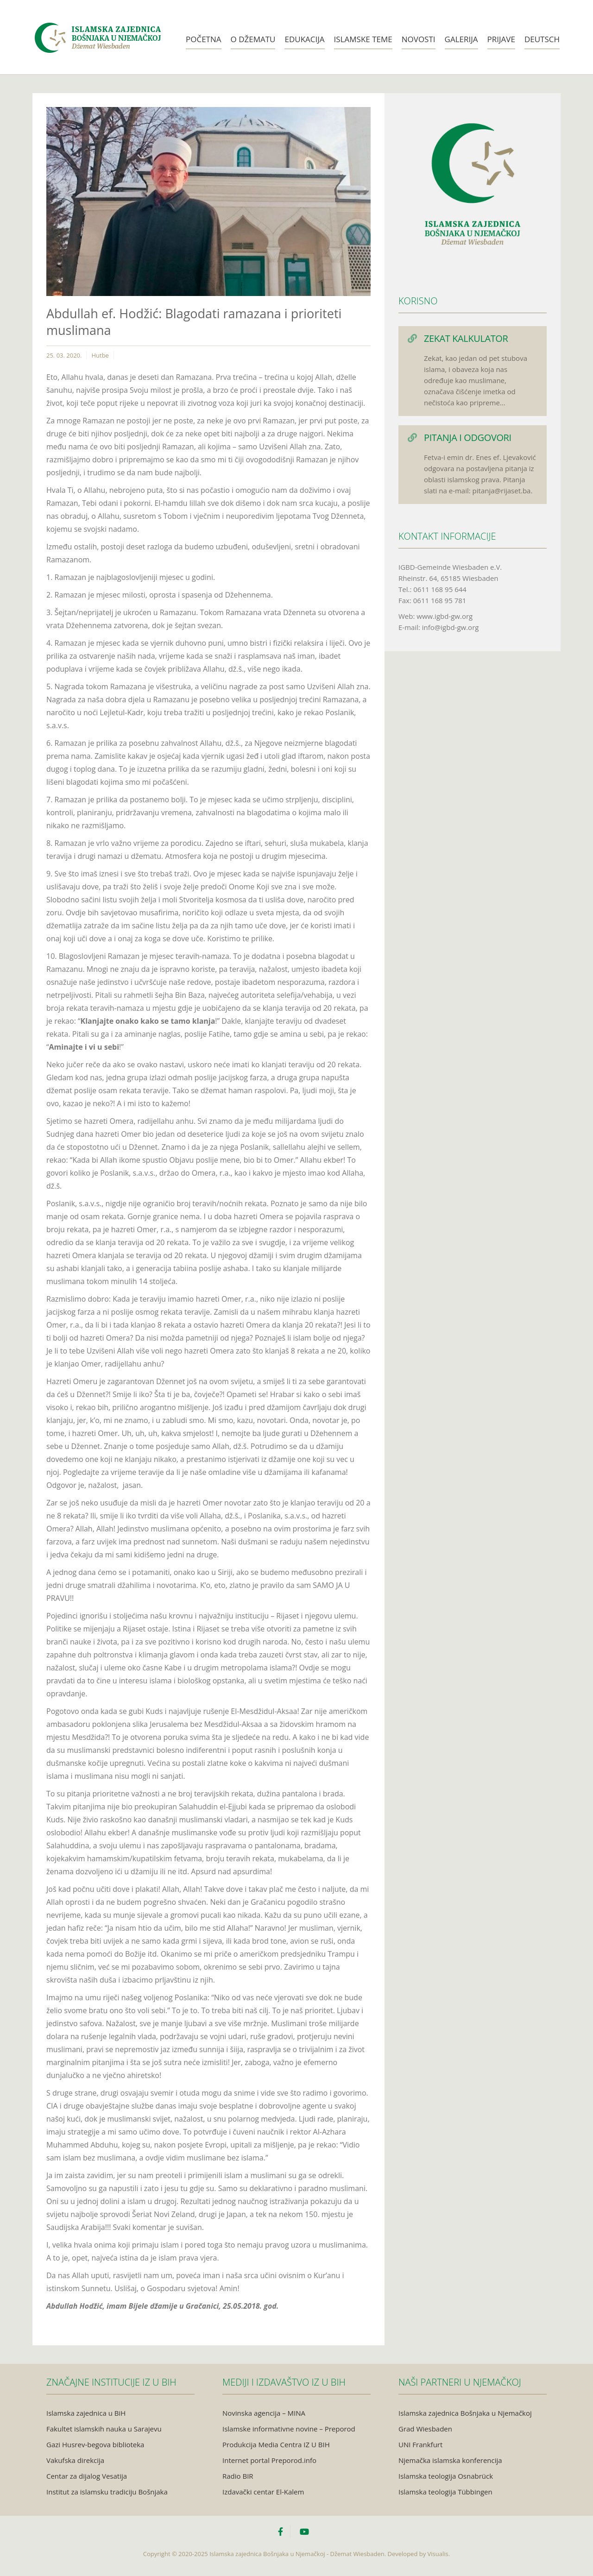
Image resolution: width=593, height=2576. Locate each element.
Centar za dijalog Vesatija (86, 2476)
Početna (203, 39)
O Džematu (253, 39)
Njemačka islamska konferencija (450, 2460)
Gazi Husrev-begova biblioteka (95, 2444)
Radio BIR (237, 2476)
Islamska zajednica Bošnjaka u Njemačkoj (465, 2413)
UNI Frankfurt (420, 2444)
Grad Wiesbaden (425, 2428)
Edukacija (304, 39)
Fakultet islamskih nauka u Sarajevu (104, 2428)
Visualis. (439, 2554)
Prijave (501, 39)
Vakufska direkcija (75, 2460)
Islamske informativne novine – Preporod (288, 2428)
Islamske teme (363, 39)
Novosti (418, 39)
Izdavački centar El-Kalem (263, 2491)
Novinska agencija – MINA (263, 2413)
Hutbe (99, 355)
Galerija (461, 39)
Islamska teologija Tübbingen (445, 2491)
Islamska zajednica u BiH (86, 2413)
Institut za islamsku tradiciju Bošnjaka (107, 2491)
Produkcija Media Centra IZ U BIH (276, 2444)
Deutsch (542, 39)
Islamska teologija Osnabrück (445, 2476)
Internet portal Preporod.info (269, 2460)
